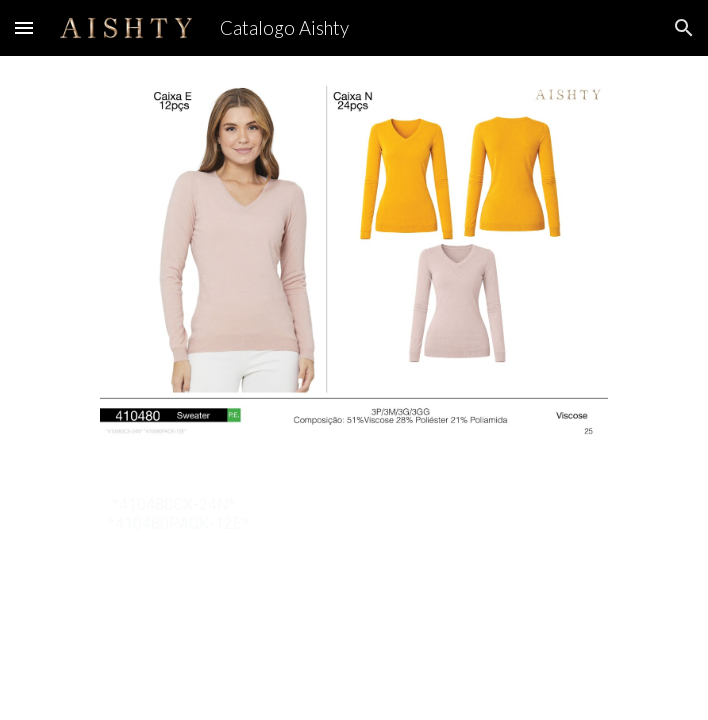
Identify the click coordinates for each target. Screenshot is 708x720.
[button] (24, 27)
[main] (353, 514)
